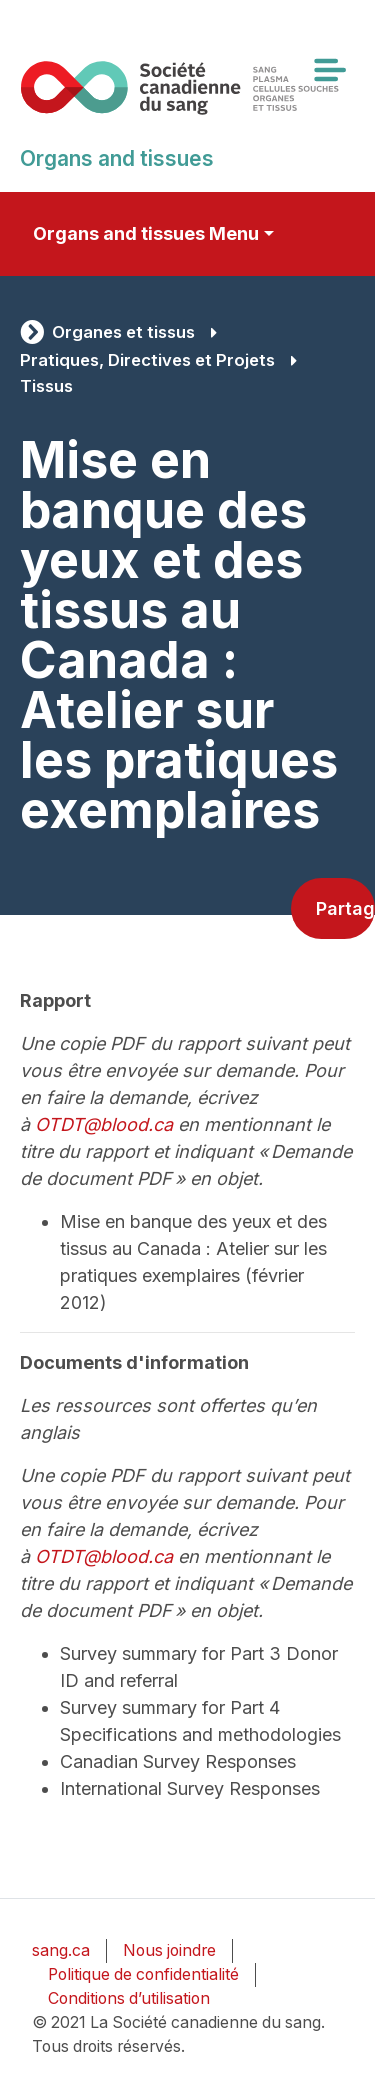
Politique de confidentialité (143, 1974)
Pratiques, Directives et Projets (147, 360)
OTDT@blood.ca (104, 1124)
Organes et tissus (123, 332)
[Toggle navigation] (329, 70)
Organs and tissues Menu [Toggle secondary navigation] (146, 233)
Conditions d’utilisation (129, 1998)
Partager (345, 908)
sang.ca (61, 1950)
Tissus (46, 386)
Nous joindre (169, 1950)
